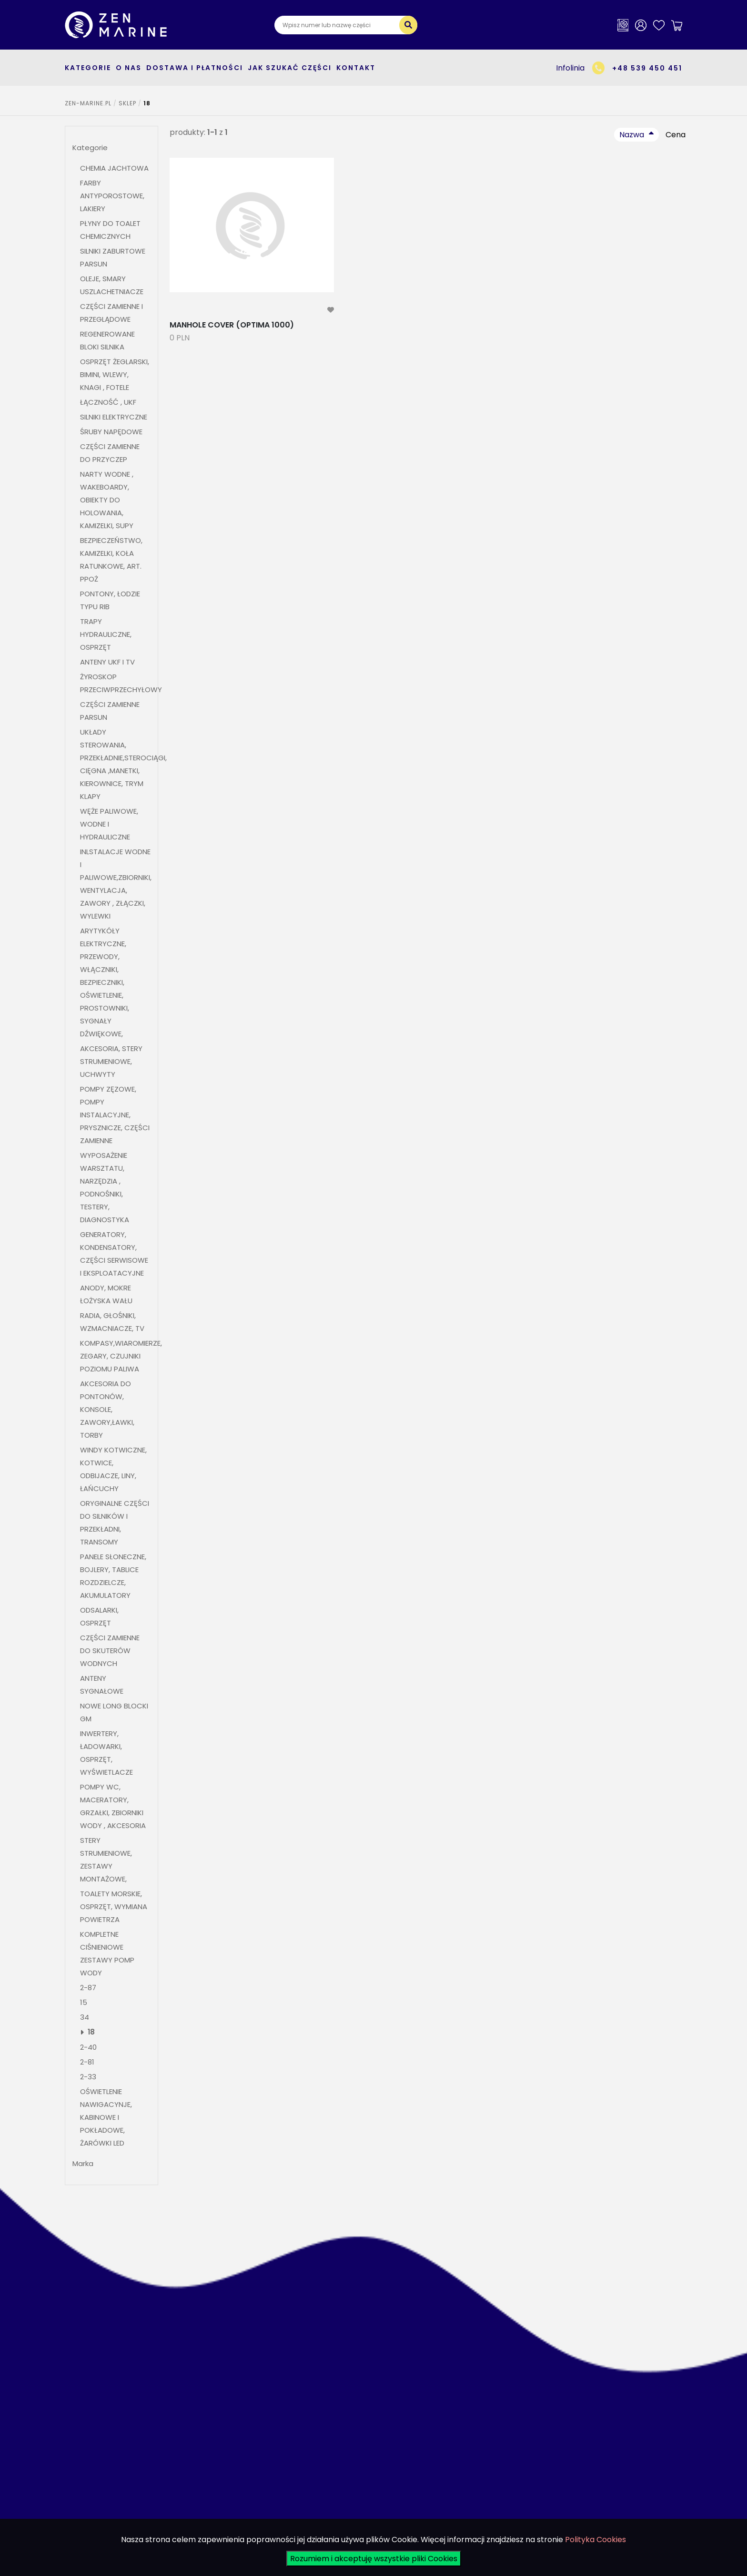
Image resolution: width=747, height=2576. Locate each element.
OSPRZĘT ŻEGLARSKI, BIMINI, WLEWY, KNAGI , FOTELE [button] (114, 374)
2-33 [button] (88, 2077)
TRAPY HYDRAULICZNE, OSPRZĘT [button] (105, 634)
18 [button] (91, 2032)
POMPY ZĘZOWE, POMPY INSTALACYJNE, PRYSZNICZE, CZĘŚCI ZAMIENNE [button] (115, 1114)
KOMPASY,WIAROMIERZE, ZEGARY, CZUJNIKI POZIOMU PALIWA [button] (121, 1356)
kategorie (88, 67)
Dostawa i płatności (194, 67)
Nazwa (631, 134)
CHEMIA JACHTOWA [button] (114, 168)
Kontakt (355, 67)
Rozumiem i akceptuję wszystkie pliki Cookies (373, 2558)
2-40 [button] (88, 2047)
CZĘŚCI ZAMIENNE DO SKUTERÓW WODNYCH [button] (110, 1650)
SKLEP (127, 103)
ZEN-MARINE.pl (88, 103)
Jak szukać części (290, 67)
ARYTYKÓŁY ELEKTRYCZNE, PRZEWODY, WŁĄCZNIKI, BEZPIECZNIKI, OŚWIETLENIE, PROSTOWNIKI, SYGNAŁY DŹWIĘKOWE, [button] (104, 982)
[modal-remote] (330, 310)
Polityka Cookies (595, 2539)
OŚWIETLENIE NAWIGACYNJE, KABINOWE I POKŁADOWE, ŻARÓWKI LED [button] (106, 2117)
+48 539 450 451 (647, 68)
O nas (128, 67)
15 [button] (83, 2002)
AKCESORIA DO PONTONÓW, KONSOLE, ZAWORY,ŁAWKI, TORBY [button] (107, 1409)
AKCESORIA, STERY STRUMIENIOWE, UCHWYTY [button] (111, 1061)
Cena (676, 134)
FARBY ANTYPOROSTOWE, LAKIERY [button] (112, 196)
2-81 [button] (88, 2062)
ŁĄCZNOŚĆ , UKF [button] (108, 402)
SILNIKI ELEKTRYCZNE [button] (113, 417)
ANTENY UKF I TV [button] (107, 662)
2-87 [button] (88, 1988)
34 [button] (84, 2017)
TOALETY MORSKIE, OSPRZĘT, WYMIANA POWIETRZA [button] (113, 1906)
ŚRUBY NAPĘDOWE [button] (111, 432)
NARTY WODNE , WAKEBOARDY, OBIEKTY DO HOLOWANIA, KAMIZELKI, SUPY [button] (106, 500)
